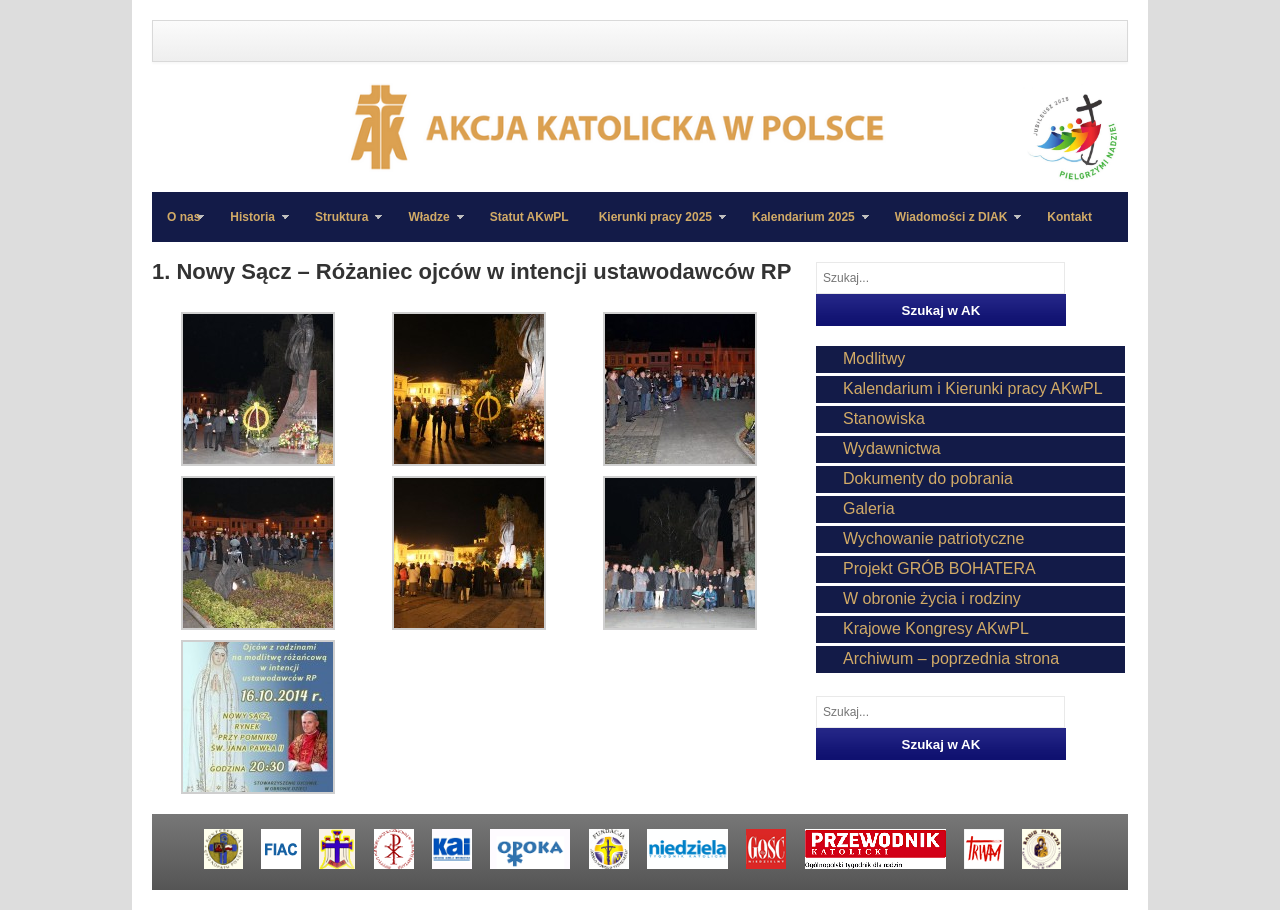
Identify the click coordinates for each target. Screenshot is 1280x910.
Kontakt (1069, 217)
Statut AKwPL (529, 217)
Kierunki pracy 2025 (655, 226)
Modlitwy (874, 358)
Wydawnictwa (892, 448)
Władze (428, 226)
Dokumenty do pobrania (928, 478)
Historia (252, 226)
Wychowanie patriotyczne (933, 538)
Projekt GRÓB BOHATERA (939, 568)
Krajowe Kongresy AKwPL (936, 628)
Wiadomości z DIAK (951, 226)
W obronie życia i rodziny (932, 598)
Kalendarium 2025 (803, 226)
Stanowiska (884, 418)
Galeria (869, 508)
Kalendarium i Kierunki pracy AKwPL (973, 388)
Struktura (341, 226)
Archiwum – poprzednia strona (951, 658)
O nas (183, 217)
